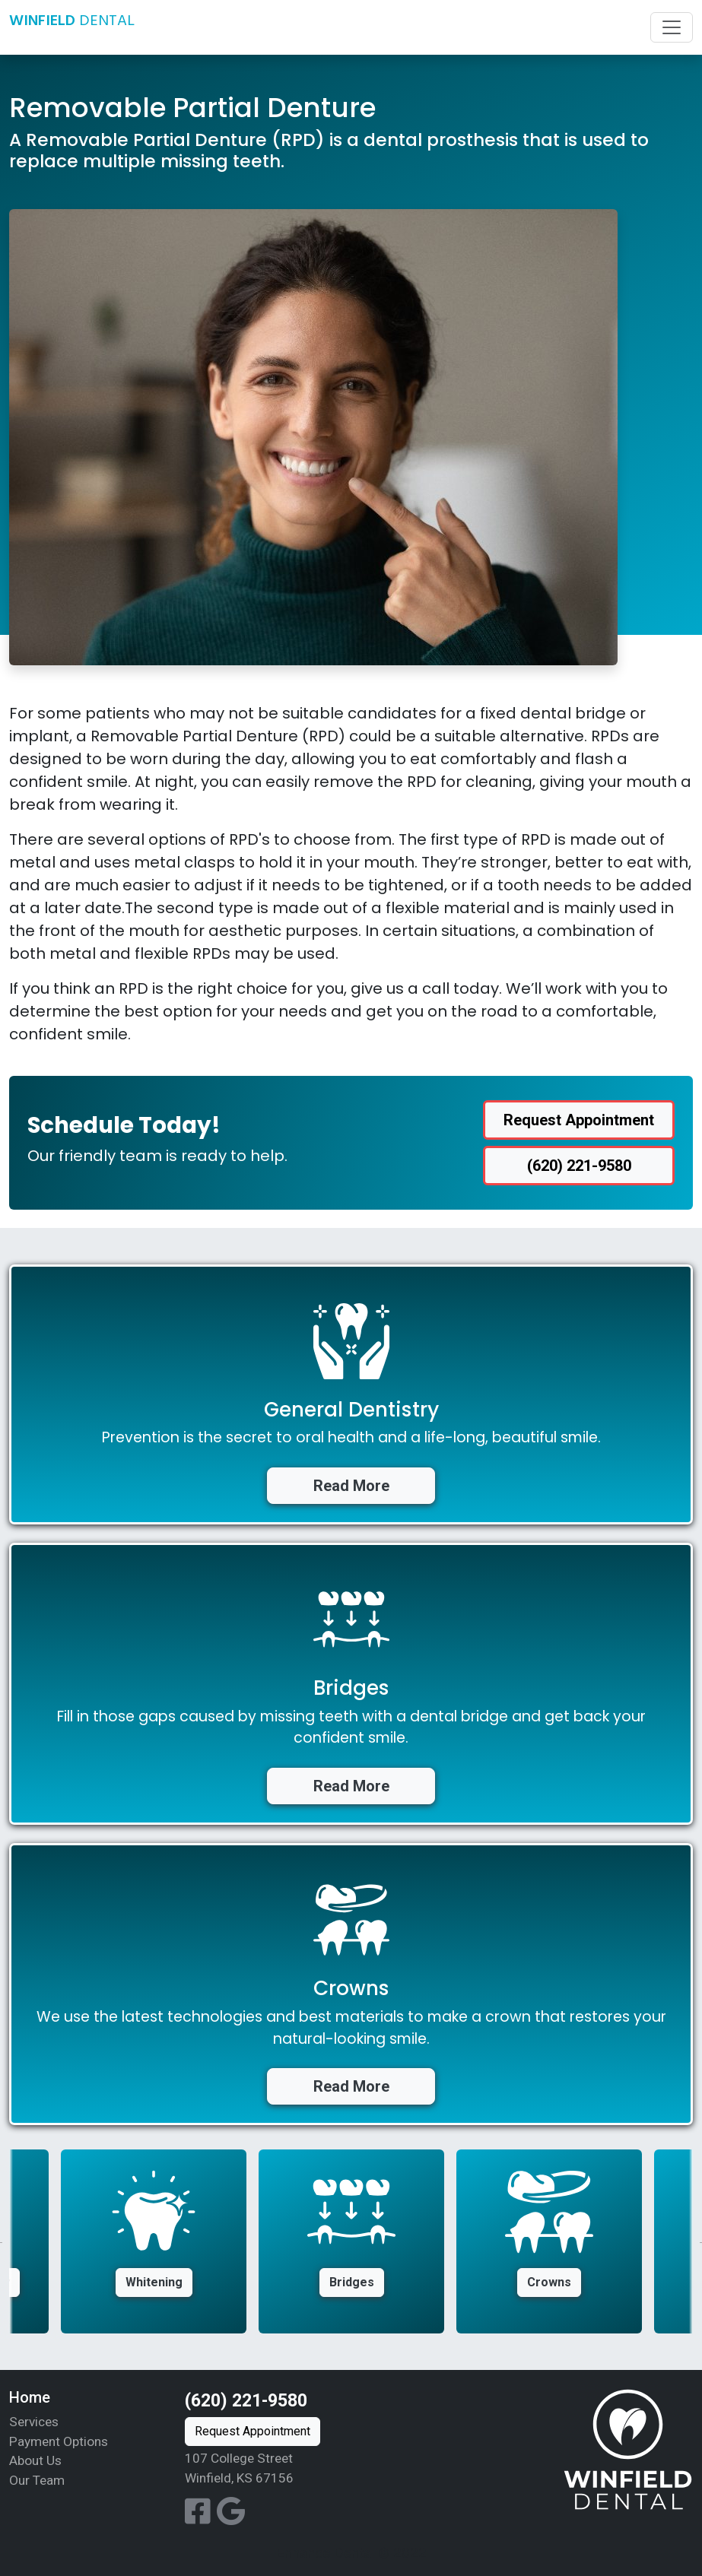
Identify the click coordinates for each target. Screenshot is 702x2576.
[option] (351, 2241)
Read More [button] (351, 1486)
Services (34, 2421)
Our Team (37, 2480)
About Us (35, 2460)
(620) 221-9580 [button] (579, 1165)
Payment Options (58, 2441)
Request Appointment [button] (578, 1120)
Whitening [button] (154, 2282)
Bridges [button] (351, 2282)
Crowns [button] (549, 2282)
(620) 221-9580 (246, 2400)
